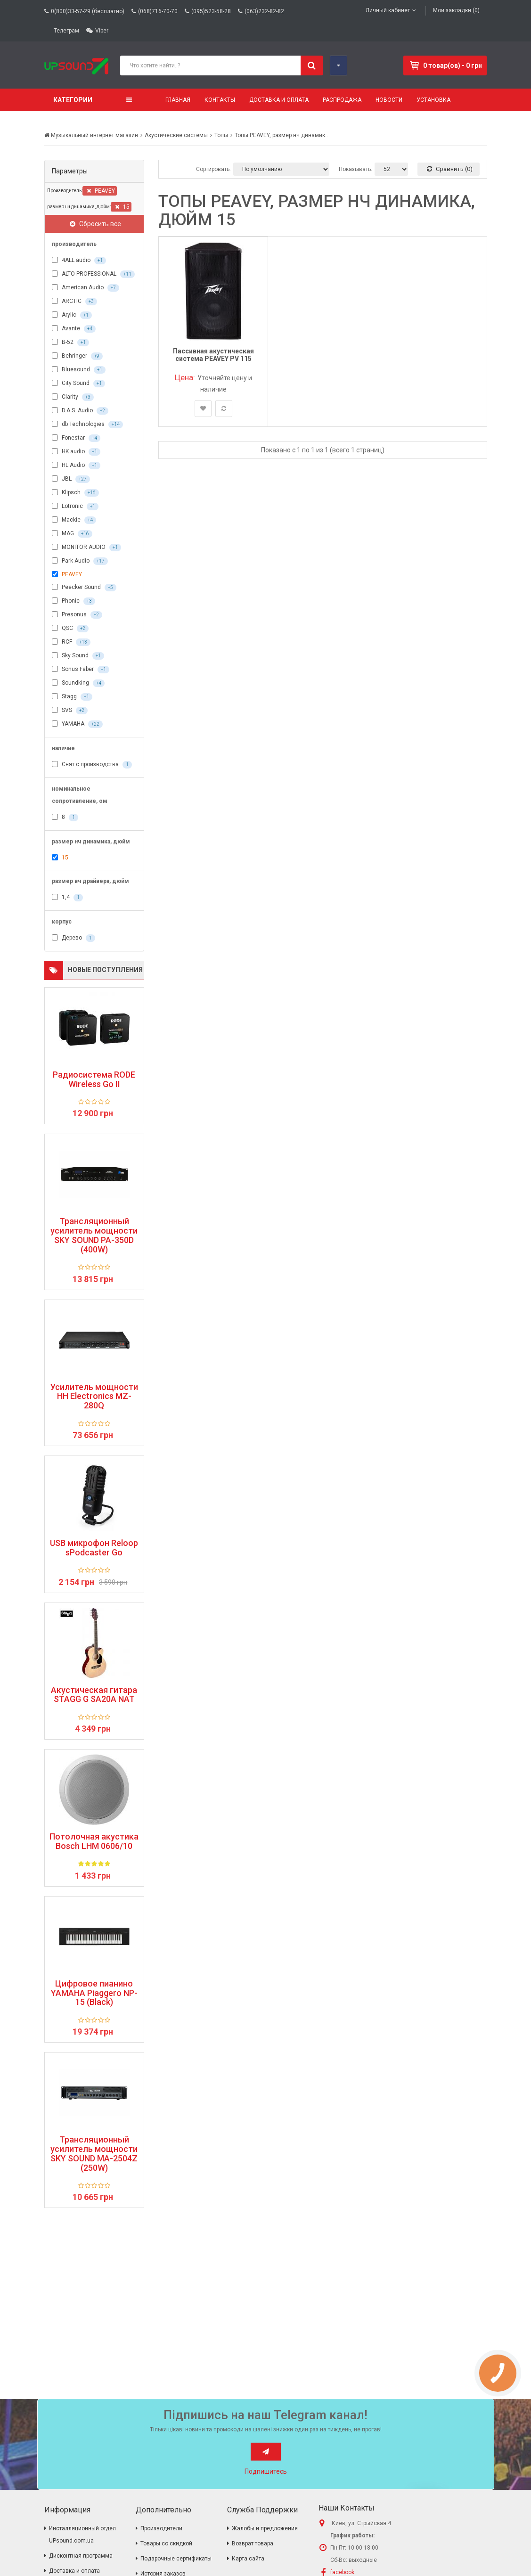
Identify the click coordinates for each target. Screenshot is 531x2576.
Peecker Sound (84, 587)
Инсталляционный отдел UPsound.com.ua (82, 2534)
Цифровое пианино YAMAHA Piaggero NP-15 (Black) (94, 1993)
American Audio (85, 288)
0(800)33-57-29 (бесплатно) (87, 11)
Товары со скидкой (166, 2543)
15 (122, 207)
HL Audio (76, 465)
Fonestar (76, 438)
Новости (389, 100)
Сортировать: (213, 169)
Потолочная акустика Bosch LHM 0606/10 (94, 1841)
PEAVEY (101, 191)
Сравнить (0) (450, 168)
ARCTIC (74, 301)
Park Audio (80, 561)
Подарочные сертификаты (176, 2558)
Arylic (72, 315)
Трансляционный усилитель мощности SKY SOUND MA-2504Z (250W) (94, 2153)
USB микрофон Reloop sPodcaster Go (94, 1547)
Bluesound (79, 370)
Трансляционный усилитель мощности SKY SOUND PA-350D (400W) (94, 1235)
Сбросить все (95, 224)
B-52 (70, 342)
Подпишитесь (266, 2471)
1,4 (67, 897)
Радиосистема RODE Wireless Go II (94, 1079)
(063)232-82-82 (264, 11)
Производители (161, 2528)
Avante (74, 329)
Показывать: (355, 169)
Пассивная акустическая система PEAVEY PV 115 (213, 354)
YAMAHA (77, 724)
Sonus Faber (80, 669)
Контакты (219, 100)
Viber (101, 30)
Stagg (72, 697)
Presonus (77, 615)
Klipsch (75, 493)
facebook (342, 2572)
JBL (71, 479)
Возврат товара (252, 2543)
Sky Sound (78, 656)
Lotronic (75, 506)
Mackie (74, 520)
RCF (71, 642)
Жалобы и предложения (265, 2528)
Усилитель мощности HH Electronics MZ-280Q (94, 1396)
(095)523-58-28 (211, 11)
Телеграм (66, 30)
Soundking (78, 683)
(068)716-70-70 (158, 11)
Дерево (73, 938)
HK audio (76, 452)
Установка (433, 100)
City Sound (78, 383)
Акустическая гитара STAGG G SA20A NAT (94, 1694)
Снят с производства (92, 765)
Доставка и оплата (279, 100)
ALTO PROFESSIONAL (93, 274)
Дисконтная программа (81, 2555)
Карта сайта (248, 2558)
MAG (72, 534)
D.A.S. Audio (80, 411)
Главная (177, 100)
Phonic (73, 601)
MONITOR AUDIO (86, 547)
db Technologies (87, 424)
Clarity (73, 397)
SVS (70, 710)
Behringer (77, 356)
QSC (70, 628)
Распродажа (342, 100)
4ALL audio (79, 260)
